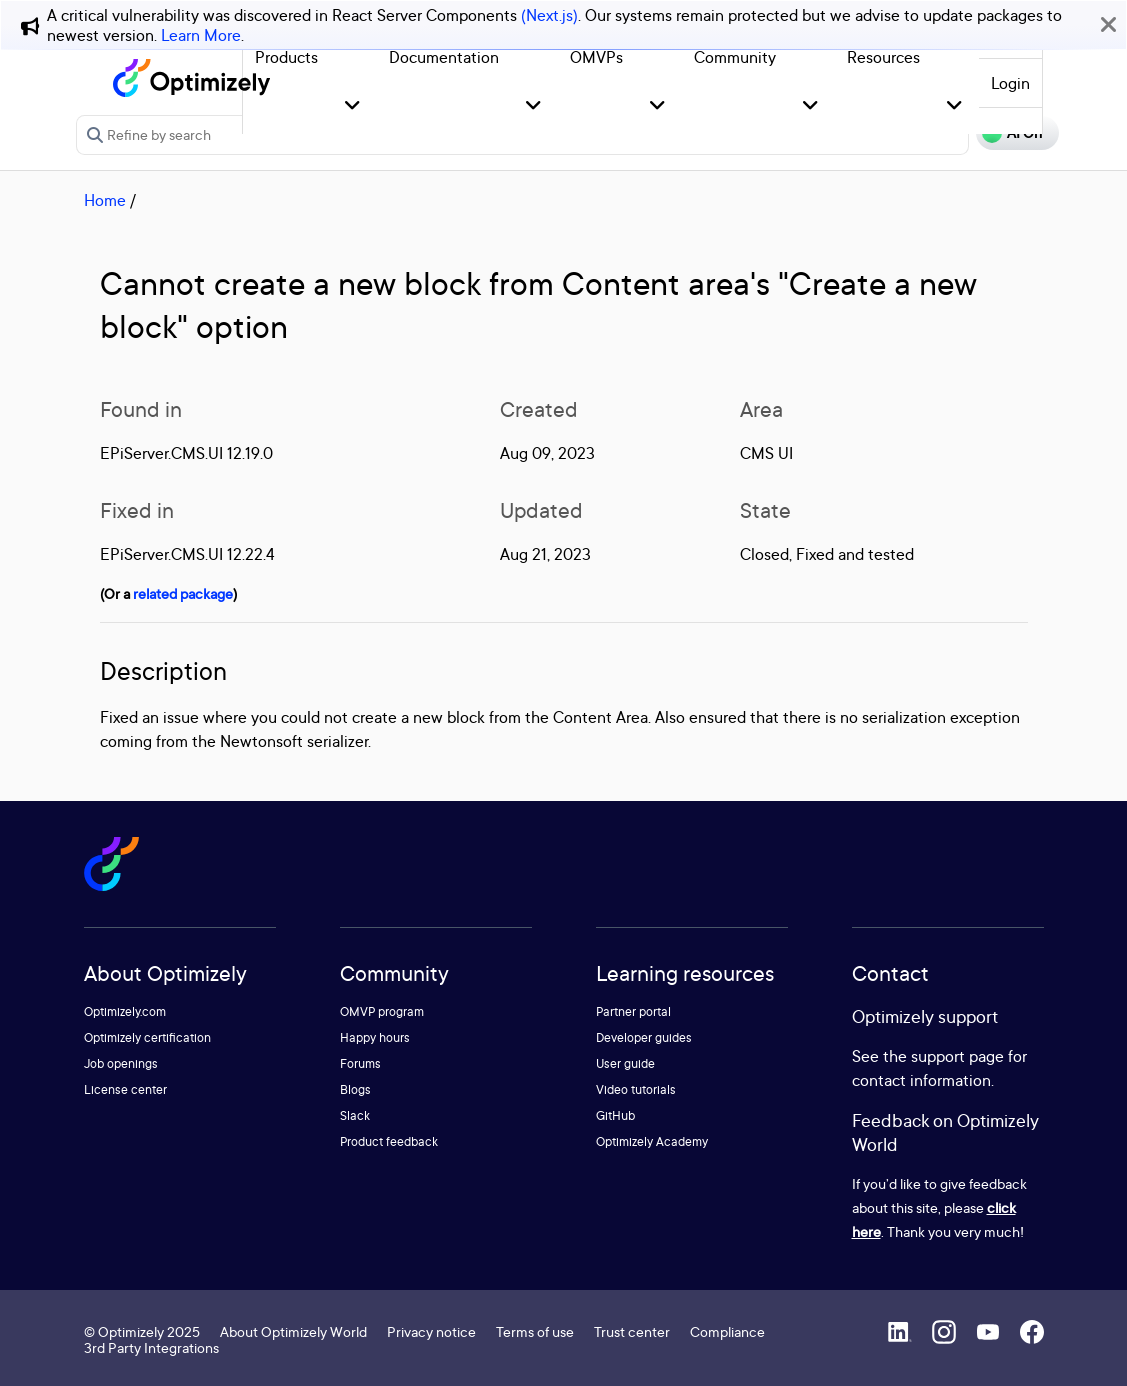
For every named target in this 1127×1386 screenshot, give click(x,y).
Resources (883, 57)
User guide (625, 1063)
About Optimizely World (293, 1331)
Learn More (201, 35)
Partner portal (633, 1011)
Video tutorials (636, 1089)
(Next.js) (549, 15)
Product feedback (389, 1141)
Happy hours (375, 1037)
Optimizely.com (125, 1011)
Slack (355, 1115)
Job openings (121, 1063)
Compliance (727, 1331)
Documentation (444, 57)
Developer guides (644, 1037)
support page (957, 1056)
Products (286, 57)
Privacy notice (431, 1331)
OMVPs (596, 57)
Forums (360, 1063)
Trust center (632, 1331)
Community (735, 57)
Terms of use (535, 1331)
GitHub (615, 1115)
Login (1010, 83)
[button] (352, 106)
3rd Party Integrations (151, 1347)
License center (125, 1089)
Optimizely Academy (652, 1141)
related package (183, 593)
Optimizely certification (147, 1037)
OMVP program (382, 1011)
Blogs (355, 1089)
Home (105, 200)
